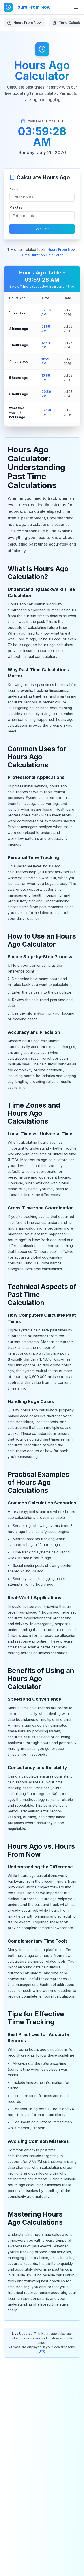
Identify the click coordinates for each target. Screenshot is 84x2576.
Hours (14, 188)
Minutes (15, 207)
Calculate (42, 229)
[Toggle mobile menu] (75, 7)
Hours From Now (61, 249)
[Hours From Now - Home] (27, 7)
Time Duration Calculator (42, 255)
